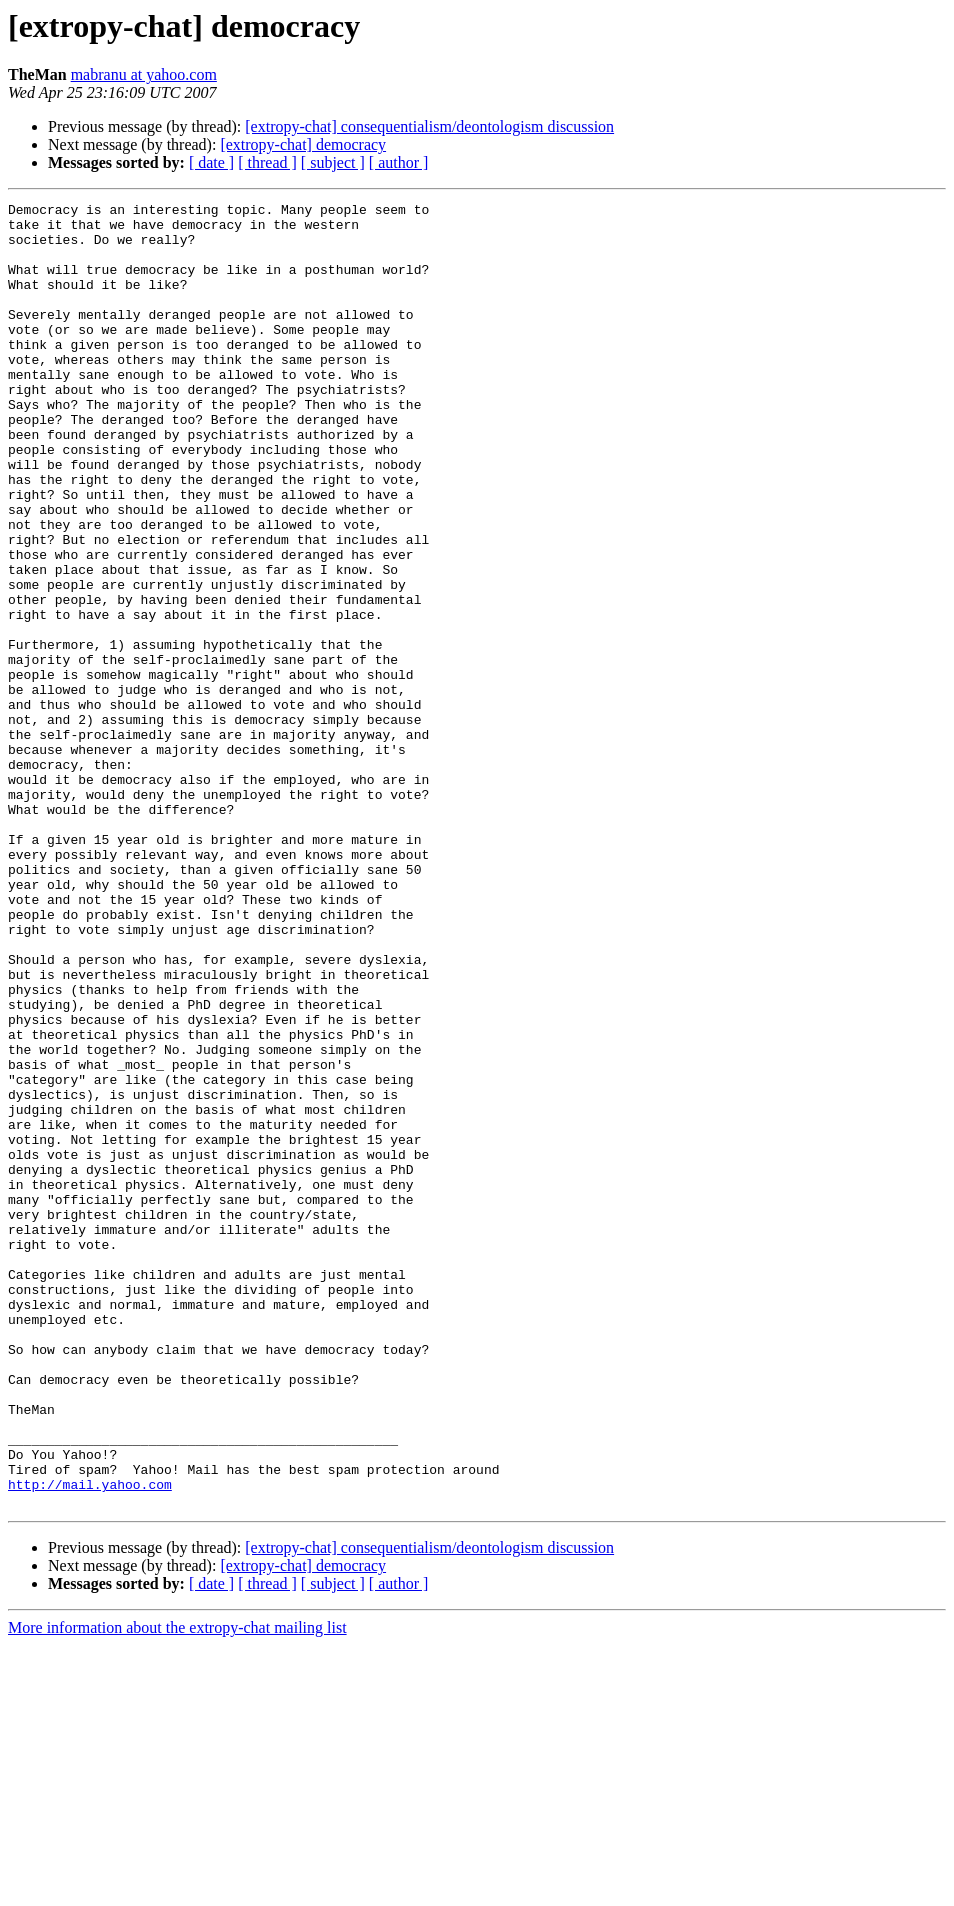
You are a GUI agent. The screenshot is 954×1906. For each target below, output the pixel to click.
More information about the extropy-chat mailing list (177, 1888)
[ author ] (399, 162)
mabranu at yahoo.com (144, 74)
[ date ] (211, 162)
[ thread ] (267, 162)
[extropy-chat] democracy (303, 144)
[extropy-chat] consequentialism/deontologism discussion (429, 126)
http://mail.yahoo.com (90, 1742)
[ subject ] (333, 162)
